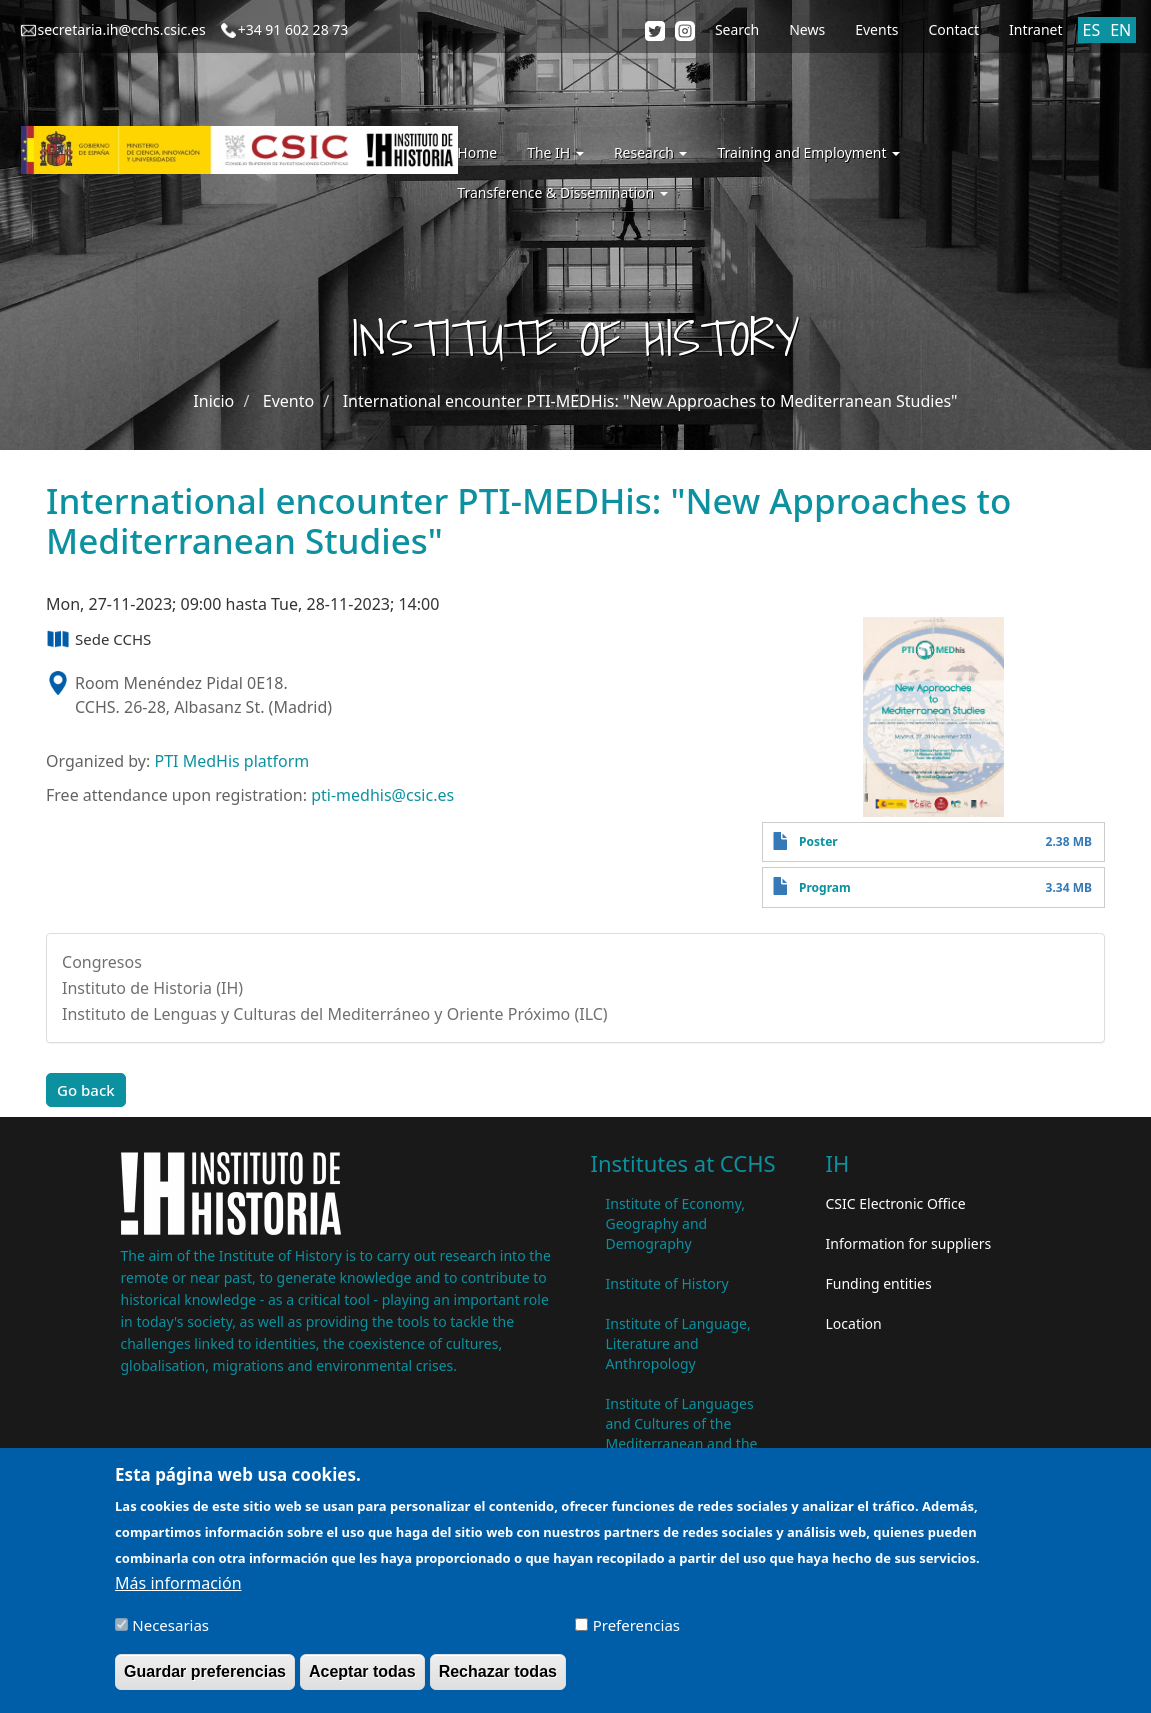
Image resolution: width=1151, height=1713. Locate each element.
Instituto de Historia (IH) (152, 988)
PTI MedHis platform (231, 761)
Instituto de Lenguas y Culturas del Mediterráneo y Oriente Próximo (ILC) (335, 1014)
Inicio (213, 401)
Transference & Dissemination (562, 192)
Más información (178, 1591)
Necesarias (170, 1633)
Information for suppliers (909, 1243)
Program (825, 887)
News (807, 29)
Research (651, 152)
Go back (86, 1090)
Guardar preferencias (205, 1679)
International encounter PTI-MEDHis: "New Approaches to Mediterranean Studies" (650, 401)
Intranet (1035, 29)
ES (1092, 30)
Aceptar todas (362, 1679)
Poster (818, 841)
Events (876, 29)
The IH (555, 152)
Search (737, 29)
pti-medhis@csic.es (382, 795)
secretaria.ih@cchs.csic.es (122, 29)
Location (854, 1323)
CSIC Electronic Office (896, 1203)
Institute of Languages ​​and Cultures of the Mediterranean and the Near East (682, 1433)
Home (477, 152)
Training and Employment (808, 152)
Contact (953, 29)
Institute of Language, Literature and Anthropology (678, 1343)
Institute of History (667, 1283)
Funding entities (879, 1283)
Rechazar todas (498, 1679)
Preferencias (636, 1633)
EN (1120, 30)
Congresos (102, 962)
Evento (288, 401)
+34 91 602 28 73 (293, 29)
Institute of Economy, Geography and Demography (676, 1223)
